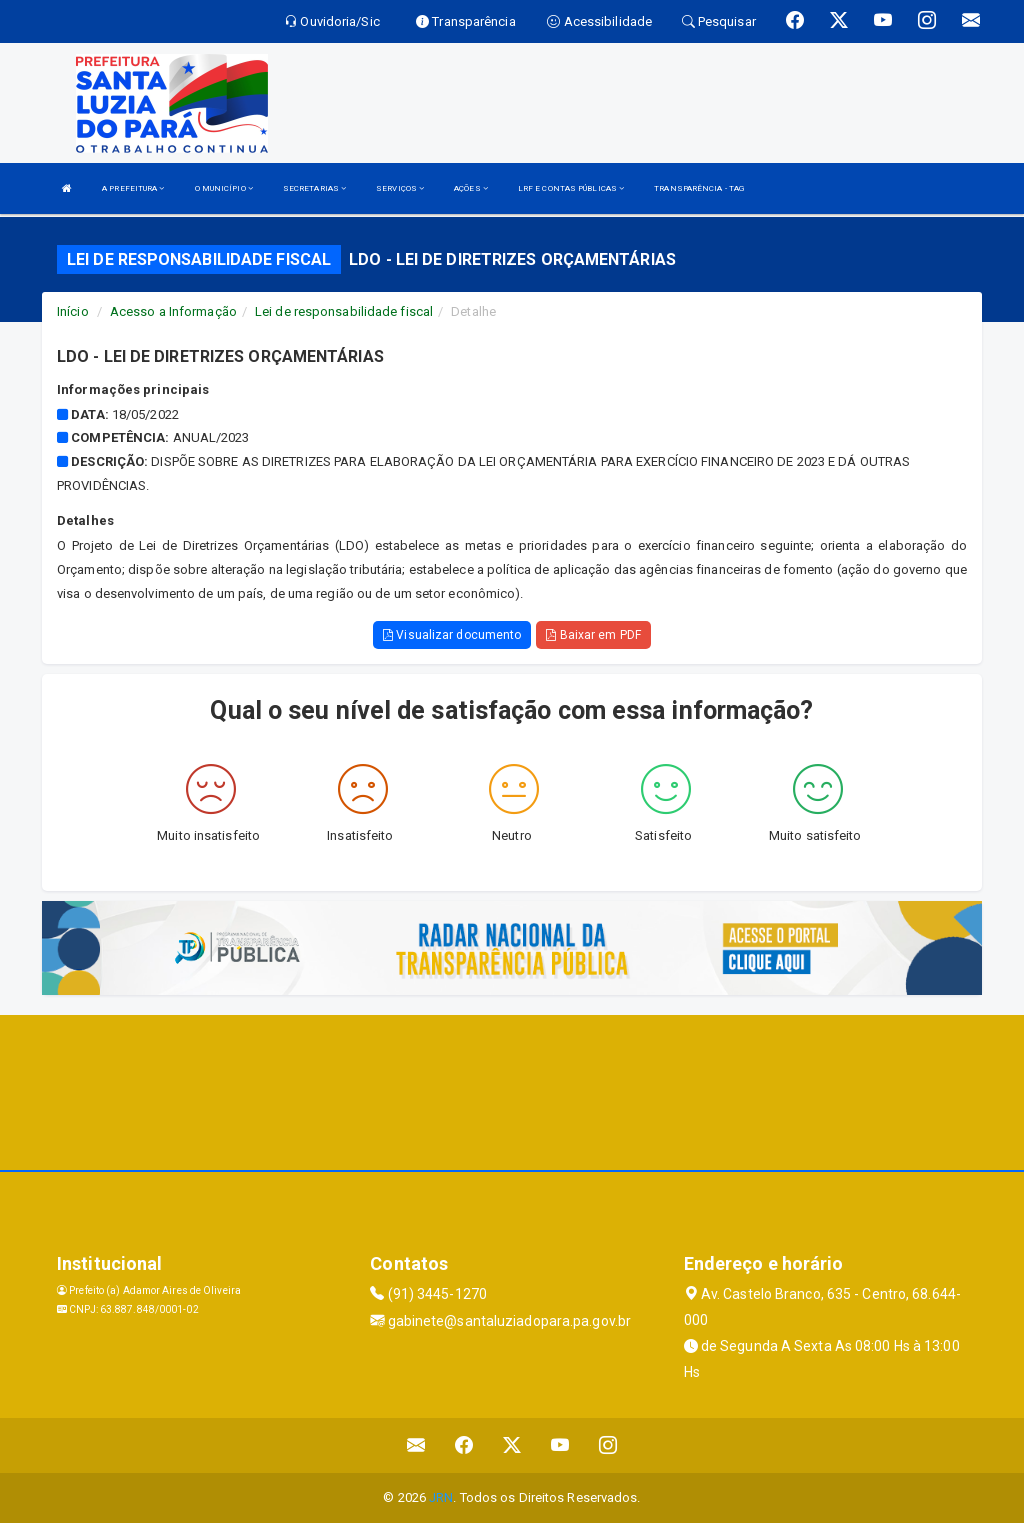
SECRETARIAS (314, 188)
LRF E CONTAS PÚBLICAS (571, 188)
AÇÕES (471, 188)
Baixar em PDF (593, 635)
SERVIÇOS (400, 188)
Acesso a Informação (173, 311)
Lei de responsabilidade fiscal (344, 311)
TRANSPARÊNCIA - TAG (699, 188)
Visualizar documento (452, 635)
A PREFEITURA (133, 188)
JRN (441, 1497)
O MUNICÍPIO (224, 188)
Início (73, 311)
